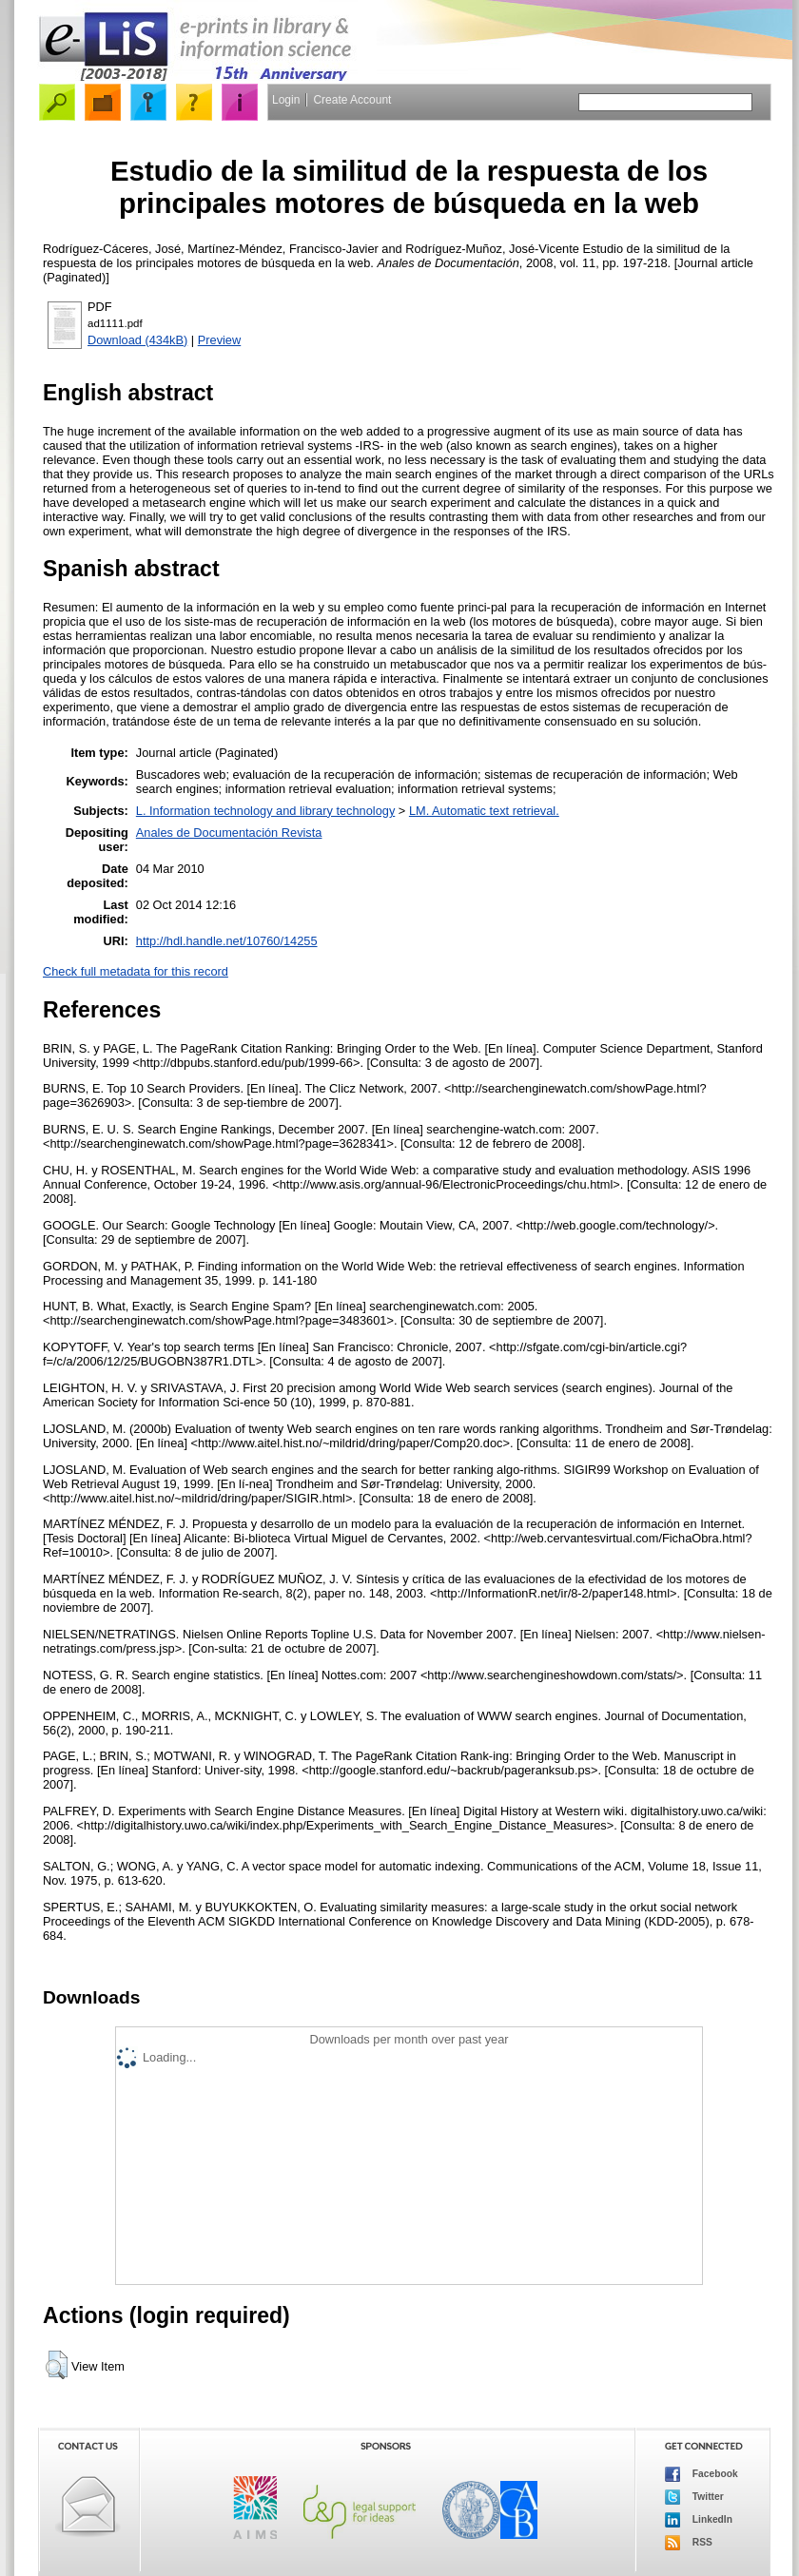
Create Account (352, 100)
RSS (688, 2542)
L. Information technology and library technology (265, 811)
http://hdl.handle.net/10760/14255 (227, 941)
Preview (220, 340)
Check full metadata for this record (135, 971)
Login (286, 100)
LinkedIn (698, 2520)
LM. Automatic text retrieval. (484, 811)
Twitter (694, 2497)
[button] (57, 2365)
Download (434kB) (137, 340)
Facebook (701, 2474)
